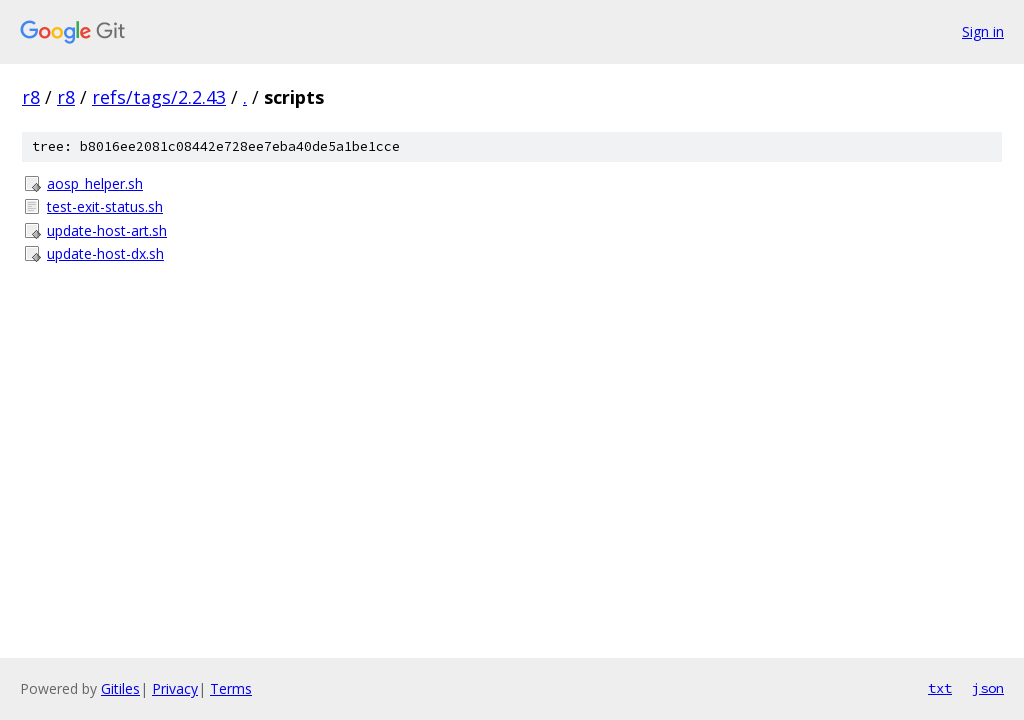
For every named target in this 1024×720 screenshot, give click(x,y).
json (988, 688)
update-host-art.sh (107, 230)
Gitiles (120, 688)
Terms (231, 688)
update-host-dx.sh (105, 253)
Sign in (983, 31)
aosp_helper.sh (95, 183)
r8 (31, 97)
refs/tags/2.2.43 (159, 97)
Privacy (175, 688)
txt (940, 688)
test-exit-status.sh (105, 206)
